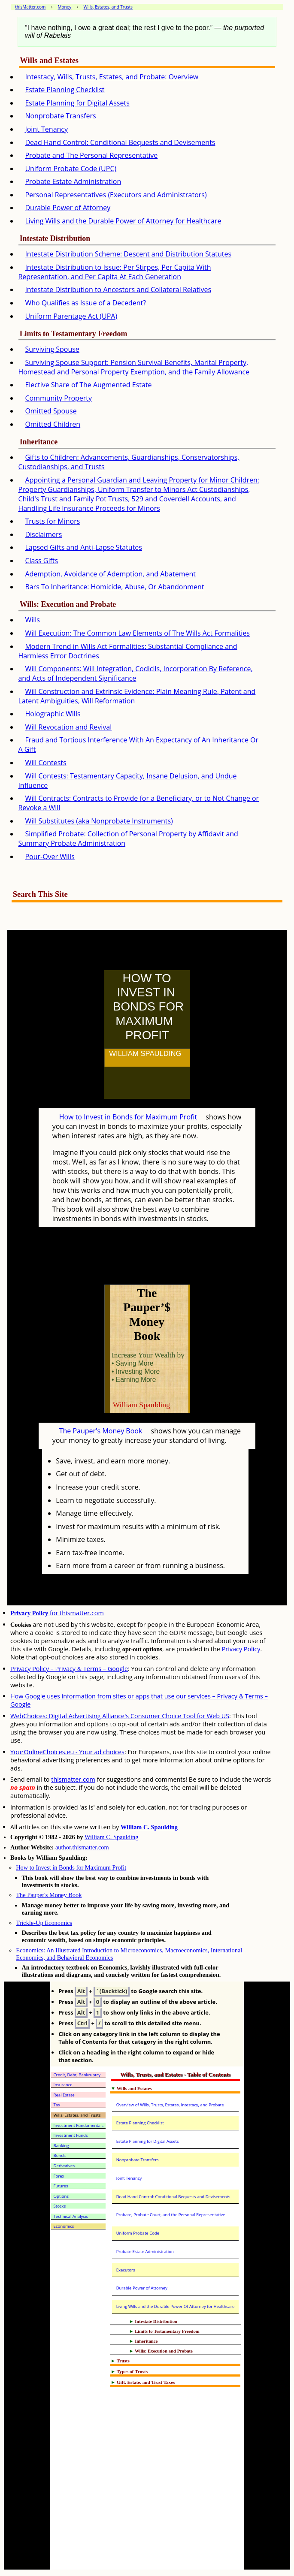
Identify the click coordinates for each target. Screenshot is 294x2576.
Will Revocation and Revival (68, 727)
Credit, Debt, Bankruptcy (77, 2075)
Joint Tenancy (46, 129)
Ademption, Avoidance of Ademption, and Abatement (110, 574)
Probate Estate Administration (73, 181)
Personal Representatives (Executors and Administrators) (115, 194)
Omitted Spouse (50, 411)
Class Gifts (41, 560)
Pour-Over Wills (49, 856)
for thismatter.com (57, 1613)
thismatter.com (73, 1779)
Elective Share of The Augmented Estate (88, 384)
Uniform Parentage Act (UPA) (71, 316)
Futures (61, 2186)
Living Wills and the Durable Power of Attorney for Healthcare (123, 221)
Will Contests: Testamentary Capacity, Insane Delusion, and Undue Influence (127, 780)
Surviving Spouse (52, 349)
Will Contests (45, 762)
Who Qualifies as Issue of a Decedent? (85, 303)
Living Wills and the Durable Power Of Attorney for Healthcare (175, 2306)
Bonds (60, 2155)
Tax (57, 2105)
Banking (61, 2145)
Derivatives (64, 2166)
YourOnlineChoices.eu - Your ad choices (67, 1752)
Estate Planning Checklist (64, 89)
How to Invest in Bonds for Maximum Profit (128, 1117)
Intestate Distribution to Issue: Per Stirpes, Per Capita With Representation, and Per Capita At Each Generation (114, 271)
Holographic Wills (52, 713)
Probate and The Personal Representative (91, 155)
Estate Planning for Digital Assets (77, 103)
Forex (59, 2176)
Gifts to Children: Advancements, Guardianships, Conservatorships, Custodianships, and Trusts (128, 461)
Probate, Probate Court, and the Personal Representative (170, 2214)
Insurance (63, 2084)
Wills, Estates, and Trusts (77, 2115)
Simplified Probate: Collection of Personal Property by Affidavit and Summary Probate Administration (128, 838)
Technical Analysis (71, 2216)
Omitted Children (52, 424)
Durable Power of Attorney (67, 207)
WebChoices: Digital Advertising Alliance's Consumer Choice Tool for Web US (119, 1716)
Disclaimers (43, 534)
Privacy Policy (241, 1649)
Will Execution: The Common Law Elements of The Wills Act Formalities (137, 633)
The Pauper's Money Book (100, 1431)
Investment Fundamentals (79, 2125)
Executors (125, 2270)
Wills (32, 619)
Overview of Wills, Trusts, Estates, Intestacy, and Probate (170, 2105)
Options (61, 2196)
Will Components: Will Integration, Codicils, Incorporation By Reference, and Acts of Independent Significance (135, 673)
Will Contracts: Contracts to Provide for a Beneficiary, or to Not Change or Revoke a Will (138, 802)
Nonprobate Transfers (60, 116)
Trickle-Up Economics (44, 1922)
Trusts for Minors (52, 521)
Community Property (58, 398)
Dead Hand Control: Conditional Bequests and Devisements (120, 142)
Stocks (60, 2206)
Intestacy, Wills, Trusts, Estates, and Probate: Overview (111, 76)
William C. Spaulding (149, 1827)
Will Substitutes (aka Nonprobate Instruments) (99, 821)
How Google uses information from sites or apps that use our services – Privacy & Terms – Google (139, 1700)
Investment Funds (71, 2135)
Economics (64, 2226)
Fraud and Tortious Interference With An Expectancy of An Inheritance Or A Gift (138, 744)
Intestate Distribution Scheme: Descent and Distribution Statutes (128, 254)
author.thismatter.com (82, 1847)
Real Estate (64, 2095)
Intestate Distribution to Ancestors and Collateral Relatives (118, 289)
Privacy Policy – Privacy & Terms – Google (69, 1669)
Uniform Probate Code (138, 2233)
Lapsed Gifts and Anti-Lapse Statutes (83, 547)
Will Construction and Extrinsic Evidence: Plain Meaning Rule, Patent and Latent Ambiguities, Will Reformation (136, 696)
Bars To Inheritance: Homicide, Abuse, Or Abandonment (114, 586)
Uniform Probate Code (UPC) (70, 168)
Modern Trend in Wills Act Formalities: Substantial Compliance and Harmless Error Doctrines (127, 651)
